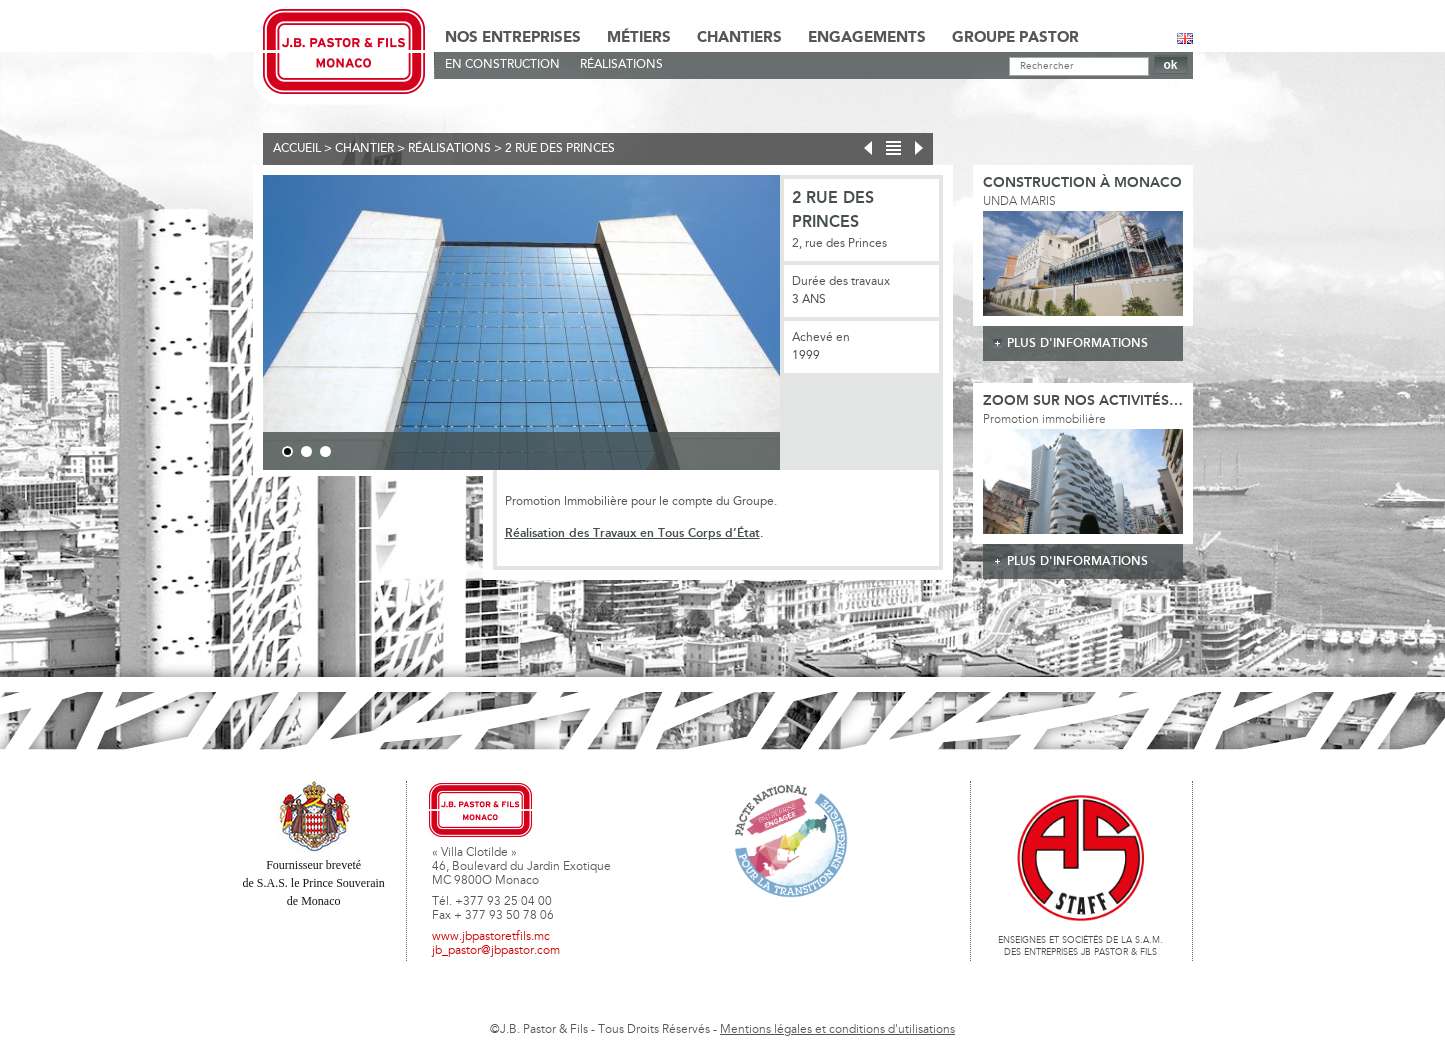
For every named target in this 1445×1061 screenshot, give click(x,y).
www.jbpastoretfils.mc (491, 937)
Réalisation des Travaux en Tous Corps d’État (632, 533)
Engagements (867, 38)
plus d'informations (1077, 343)
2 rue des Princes (560, 149)
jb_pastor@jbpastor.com (496, 951)
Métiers (639, 38)
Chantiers (739, 38)
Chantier (364, 149)
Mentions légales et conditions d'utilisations (837, 1030)
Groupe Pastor (1015, 38)
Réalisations (621, 65)
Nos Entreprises (513, 38)
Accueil (297, 149)
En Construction (502, 65)
